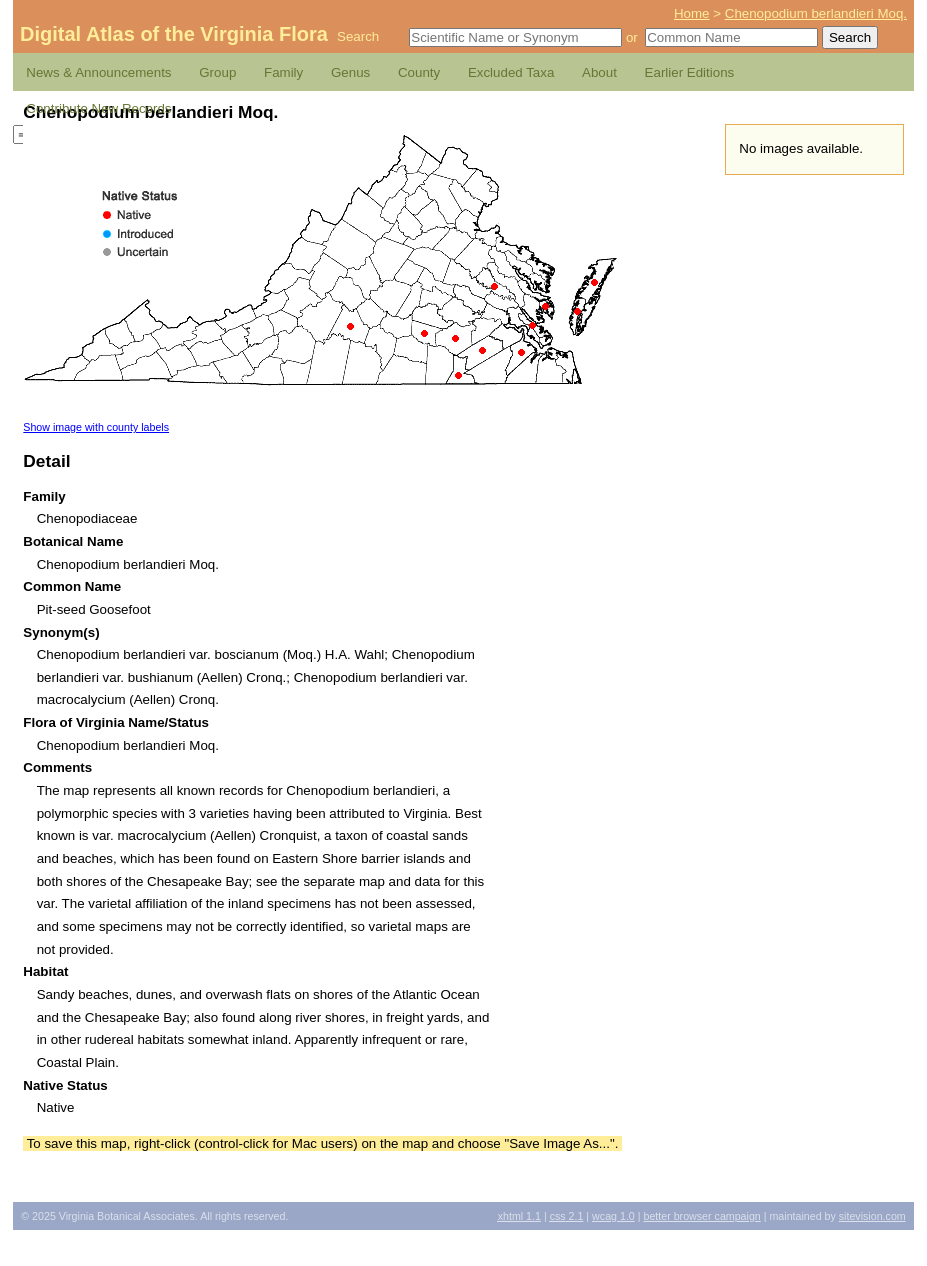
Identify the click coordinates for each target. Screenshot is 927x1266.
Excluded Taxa (511, 72)
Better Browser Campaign (701, 1216)
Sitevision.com (872, 1216)
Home (692, 13)
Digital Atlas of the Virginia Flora (174, 34)
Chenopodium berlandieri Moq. (816, 13)
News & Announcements (98, 72)
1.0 (613, 1216)
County (419, 72)
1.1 (519, 1216)
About (599, 72)
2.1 (567, 1216)
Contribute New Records (98, 108)
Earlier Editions (690, 72)
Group (217, 72)
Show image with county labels (96, 427)
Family (283, 72)
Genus (350, 72)
